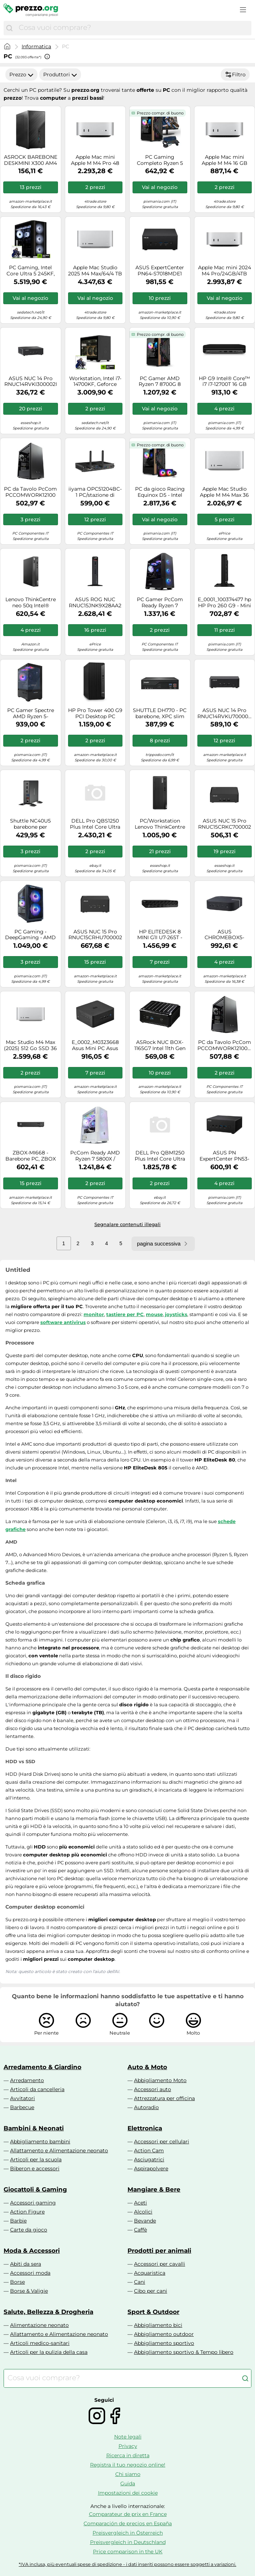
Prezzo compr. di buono (160, 113)
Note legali (128, 2436)
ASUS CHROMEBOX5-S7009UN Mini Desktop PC (224, 935)
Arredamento (27, 2080)
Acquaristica (149, 2273)
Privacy (127, 2446)
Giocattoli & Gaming (35, 2189)
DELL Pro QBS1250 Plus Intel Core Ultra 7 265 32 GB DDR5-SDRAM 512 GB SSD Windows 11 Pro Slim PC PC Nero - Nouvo (95, 824)
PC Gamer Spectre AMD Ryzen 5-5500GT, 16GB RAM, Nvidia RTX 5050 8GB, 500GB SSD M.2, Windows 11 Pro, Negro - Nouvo (30, 713)
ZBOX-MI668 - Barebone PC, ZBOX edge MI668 (30, 1156)
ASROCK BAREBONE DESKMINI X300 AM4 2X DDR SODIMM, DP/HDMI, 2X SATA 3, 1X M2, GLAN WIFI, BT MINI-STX (30, 160)
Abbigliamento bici (158, 2325)
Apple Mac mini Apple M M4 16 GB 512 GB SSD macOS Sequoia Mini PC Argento (224, 160)
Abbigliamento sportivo (164, 2343)
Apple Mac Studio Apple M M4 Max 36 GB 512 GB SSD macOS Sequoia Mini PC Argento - (224, 492)
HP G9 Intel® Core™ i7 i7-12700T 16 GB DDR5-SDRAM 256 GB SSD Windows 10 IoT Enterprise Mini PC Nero (224, 381)
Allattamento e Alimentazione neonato (59, 2150)
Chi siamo (127, 2474)
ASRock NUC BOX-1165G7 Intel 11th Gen (159, 1045)
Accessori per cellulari (161, 2141)
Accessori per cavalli (159, 2264)
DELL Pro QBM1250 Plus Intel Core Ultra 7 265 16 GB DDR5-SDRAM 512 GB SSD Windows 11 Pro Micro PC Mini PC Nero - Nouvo (160, 1156)
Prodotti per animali (159, 2250)
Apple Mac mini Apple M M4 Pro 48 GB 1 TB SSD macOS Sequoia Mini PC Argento (95, 160)
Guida (127, 2483)
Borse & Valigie (29, 2291)
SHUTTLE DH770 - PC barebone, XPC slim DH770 (160, 713)
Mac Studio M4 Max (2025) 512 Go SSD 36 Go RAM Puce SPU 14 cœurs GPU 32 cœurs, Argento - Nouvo (30, 1045)
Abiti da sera (25, 2264)
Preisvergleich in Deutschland (128, 2542)
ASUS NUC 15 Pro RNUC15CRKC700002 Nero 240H (224, 824)
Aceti (140, 2202)
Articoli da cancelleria (37, 2089)
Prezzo (21, 74)
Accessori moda (30, 2273)
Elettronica (145, 2128)
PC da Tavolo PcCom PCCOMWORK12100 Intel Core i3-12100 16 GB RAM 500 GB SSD (30, 492)
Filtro (235, 74)
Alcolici (143, 2211)
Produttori (60, 74)
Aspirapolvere (151, 2168)
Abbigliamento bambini (40, 2141)
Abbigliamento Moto (160, 2080)
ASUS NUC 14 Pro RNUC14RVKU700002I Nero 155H (224, 713)
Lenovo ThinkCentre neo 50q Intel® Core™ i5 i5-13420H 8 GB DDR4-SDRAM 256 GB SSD (30, 602)
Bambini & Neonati (34, 2128)
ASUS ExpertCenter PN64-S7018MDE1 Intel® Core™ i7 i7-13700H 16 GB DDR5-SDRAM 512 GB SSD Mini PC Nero (160, 271)
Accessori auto (152, 2089)
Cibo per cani (150, 2291)
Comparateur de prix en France (128, 2514)
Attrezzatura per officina (164, 2098)
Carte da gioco (28, 2229)
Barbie (18, 2220)
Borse (17, 2282)
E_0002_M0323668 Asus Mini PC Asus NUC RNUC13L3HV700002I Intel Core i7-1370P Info (95, 1045)
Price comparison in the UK (127, 2551)
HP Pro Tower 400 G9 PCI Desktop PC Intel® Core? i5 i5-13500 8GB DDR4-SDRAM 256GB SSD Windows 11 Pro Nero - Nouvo (95, 713)
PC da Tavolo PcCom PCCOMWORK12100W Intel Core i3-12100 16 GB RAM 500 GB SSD (224, 1045)
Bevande (145, 2220)
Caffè (140, 2229)
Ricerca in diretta (127, 2455)
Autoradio (146, 2107)
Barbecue (22, 2107)
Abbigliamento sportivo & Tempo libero (183, 2352)
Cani (139, 2282)
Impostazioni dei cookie (128, 2493)
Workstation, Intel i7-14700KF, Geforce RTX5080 (95, 381)
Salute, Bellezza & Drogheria (48, 2311)
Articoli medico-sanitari (40, 2343)
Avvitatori (22, 2098)
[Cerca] (9, 28)
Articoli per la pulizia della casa (49, 2352)
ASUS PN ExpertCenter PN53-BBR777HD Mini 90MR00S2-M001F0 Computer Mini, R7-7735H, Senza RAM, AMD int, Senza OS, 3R (224, 1156)
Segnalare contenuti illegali (127, 1224)
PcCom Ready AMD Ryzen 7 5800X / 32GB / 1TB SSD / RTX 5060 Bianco (95, 1156)
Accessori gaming (33, 2202)
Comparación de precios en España (128, 2523)
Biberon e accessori (34, 2168)
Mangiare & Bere (154, 2189)
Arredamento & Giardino (42, 2067)
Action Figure (27, 2211)
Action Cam (149, 2150)
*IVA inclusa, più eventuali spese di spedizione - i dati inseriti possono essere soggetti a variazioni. (127, 2564)
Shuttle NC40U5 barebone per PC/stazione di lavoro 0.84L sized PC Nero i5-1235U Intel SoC (30, 824)
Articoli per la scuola (36, 2159)
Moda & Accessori (32, 2250)
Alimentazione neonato (39, 2325)
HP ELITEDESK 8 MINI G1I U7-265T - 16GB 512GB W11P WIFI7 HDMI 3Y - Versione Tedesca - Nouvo (160, 935)
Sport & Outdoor (153, 2311)
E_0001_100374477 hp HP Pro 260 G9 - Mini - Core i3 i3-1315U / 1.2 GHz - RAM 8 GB (224, 602)
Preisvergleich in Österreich (128, 2533)
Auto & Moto (147, 2067)
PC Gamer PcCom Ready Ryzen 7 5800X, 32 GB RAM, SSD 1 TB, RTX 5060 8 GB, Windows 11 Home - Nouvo (160, 602)
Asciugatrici (149, 2159)
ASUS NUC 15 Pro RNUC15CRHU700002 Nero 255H (95, 935)
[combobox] (133, 28)
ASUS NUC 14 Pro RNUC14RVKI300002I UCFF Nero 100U (30, 381)
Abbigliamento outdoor (164, 2334)
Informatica (36, 46)
